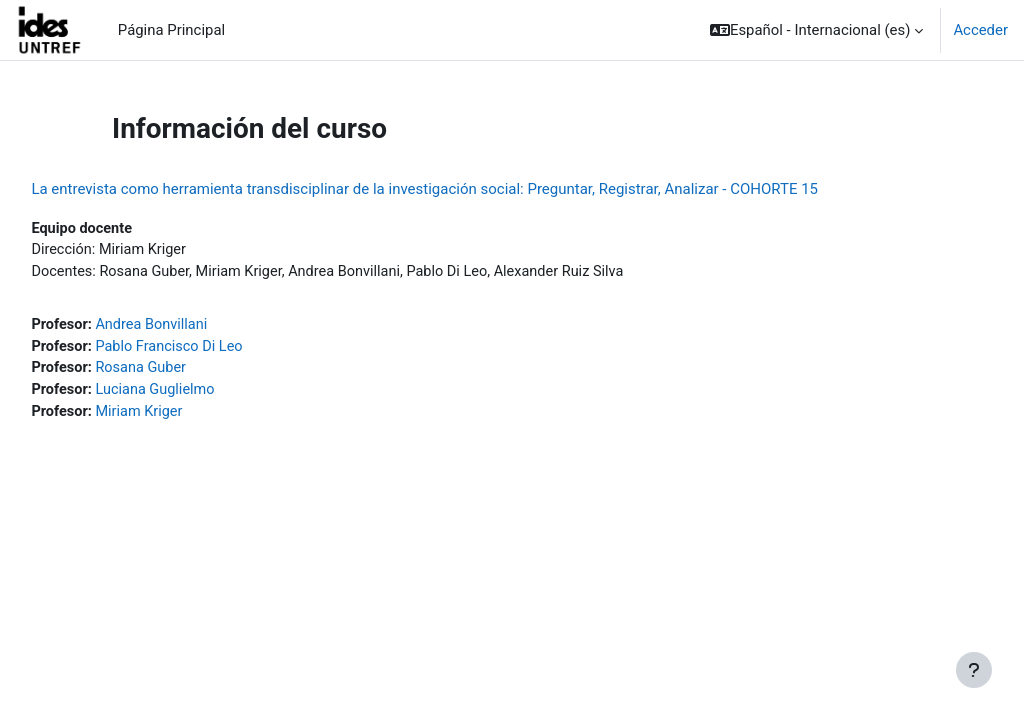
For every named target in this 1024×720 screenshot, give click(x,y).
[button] (816, 30)
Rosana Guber (188, 371)
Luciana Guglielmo (203, 394)
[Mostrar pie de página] (974, 670)
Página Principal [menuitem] (171, 30)
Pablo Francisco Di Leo (217, 349)
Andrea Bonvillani (199, 327)
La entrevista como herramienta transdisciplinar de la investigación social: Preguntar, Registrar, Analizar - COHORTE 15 (469, 189)
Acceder (980, 30)
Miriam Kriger (187, 416)
